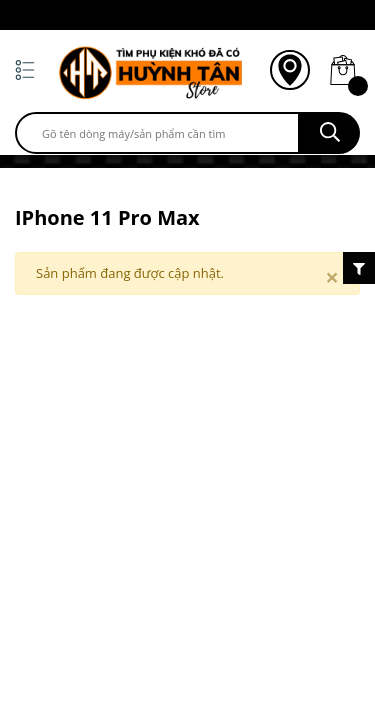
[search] (157, 133)
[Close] (332, 277)
